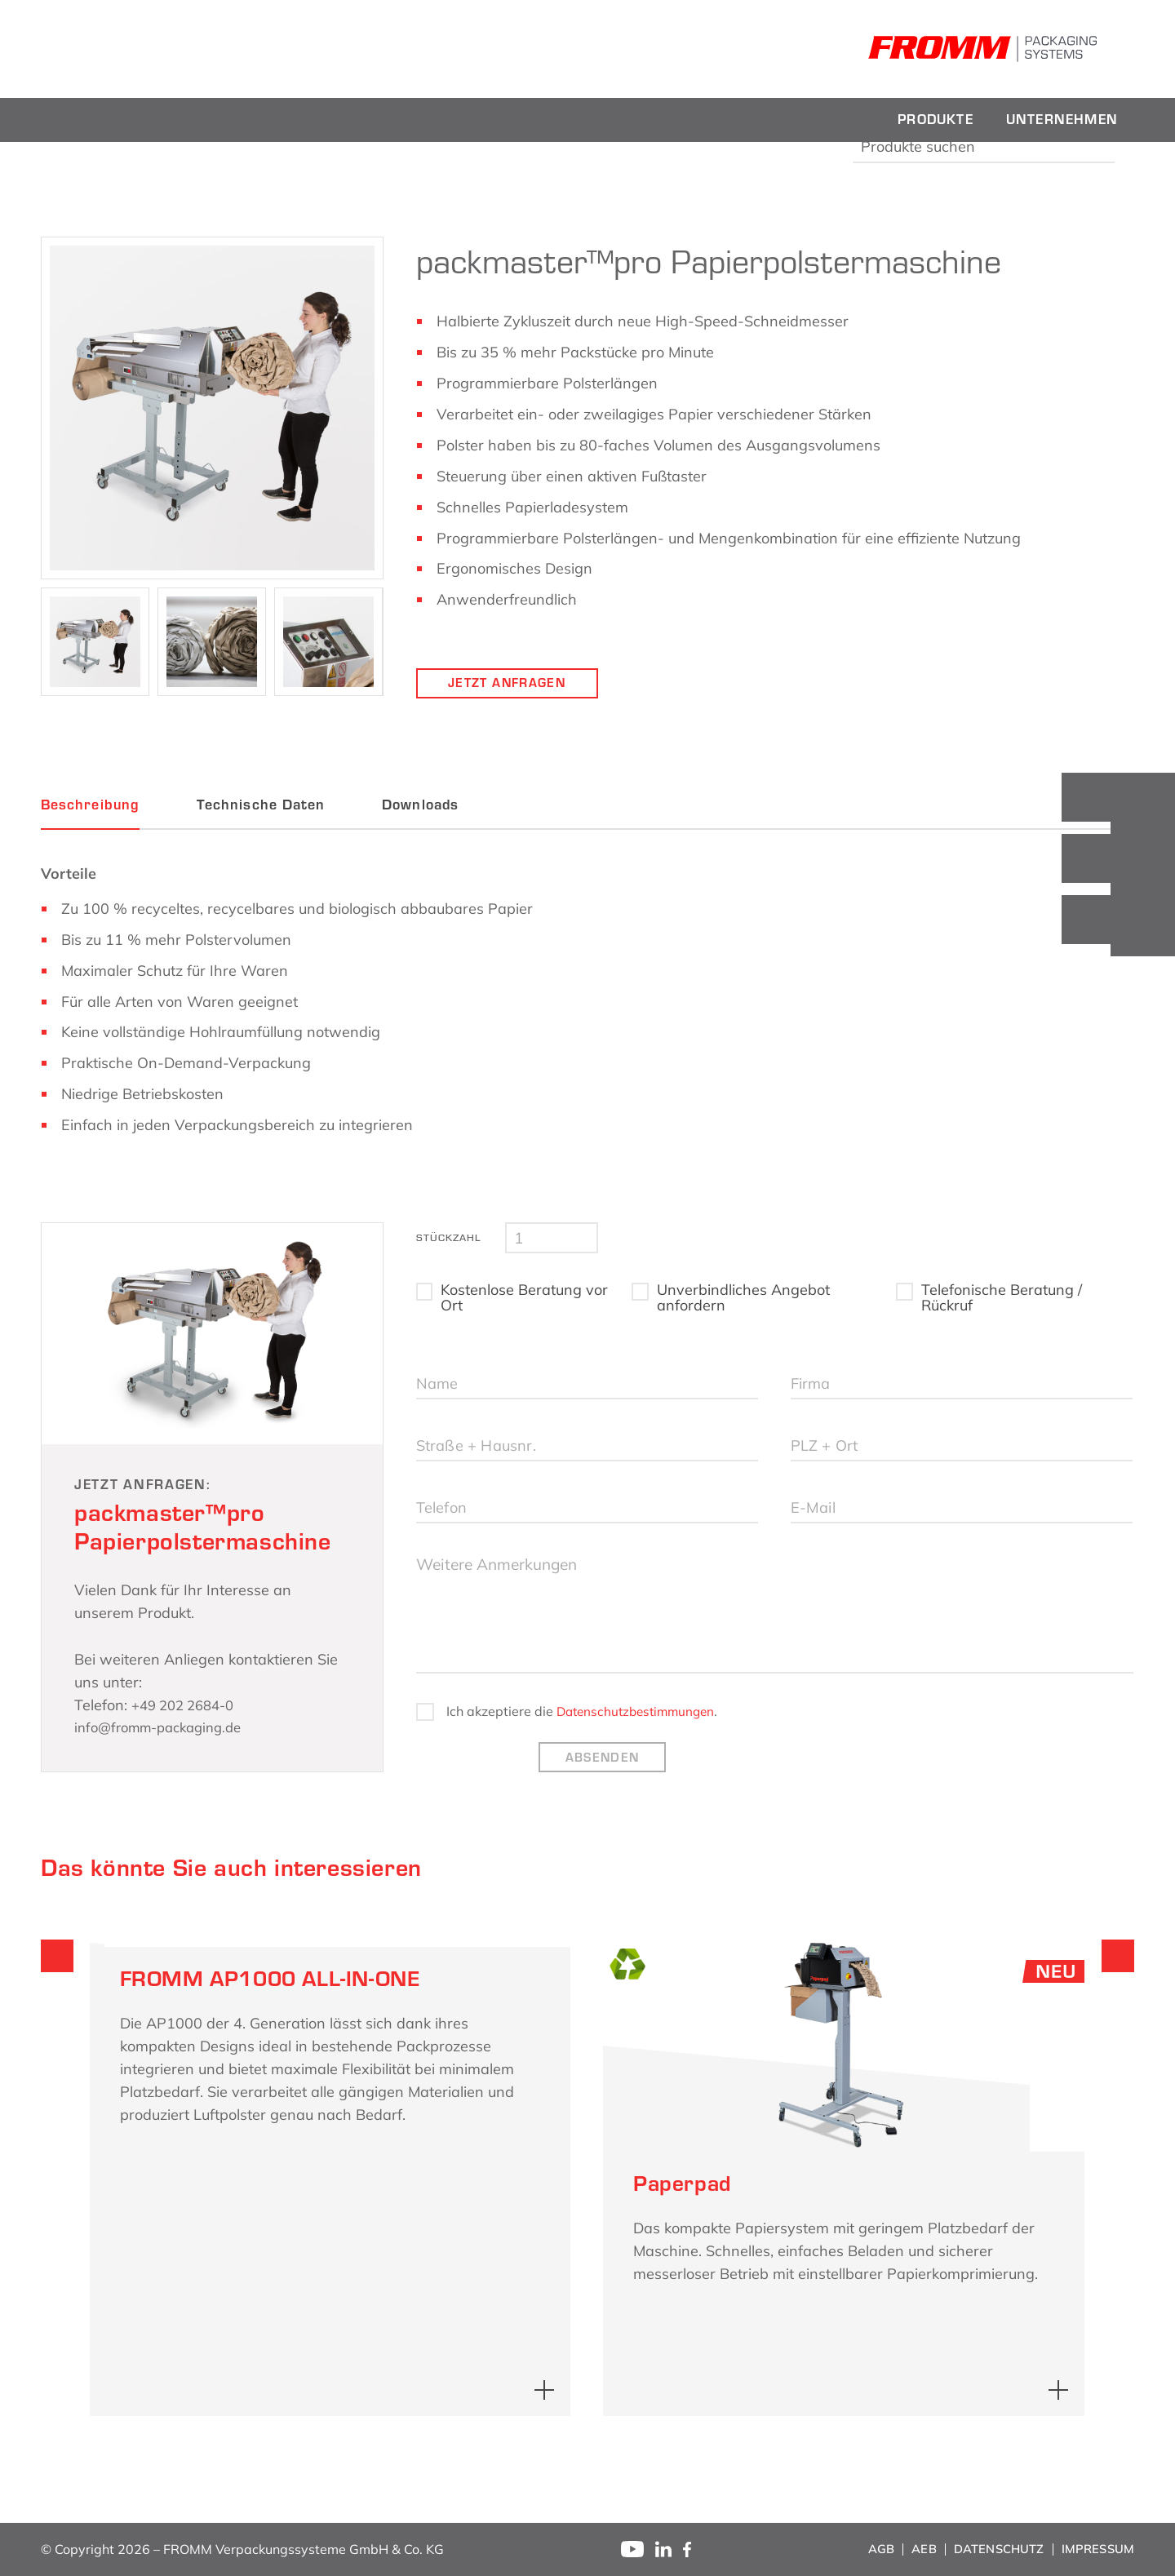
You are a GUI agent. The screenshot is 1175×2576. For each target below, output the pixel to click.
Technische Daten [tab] (261, 804)
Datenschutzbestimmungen (640, 1739)
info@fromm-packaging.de (165, 1727)
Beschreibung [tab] (90, 804)
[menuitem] (935, 120)
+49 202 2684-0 (188, 1705)
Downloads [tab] (420, 804)
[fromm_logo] (155, 49)
